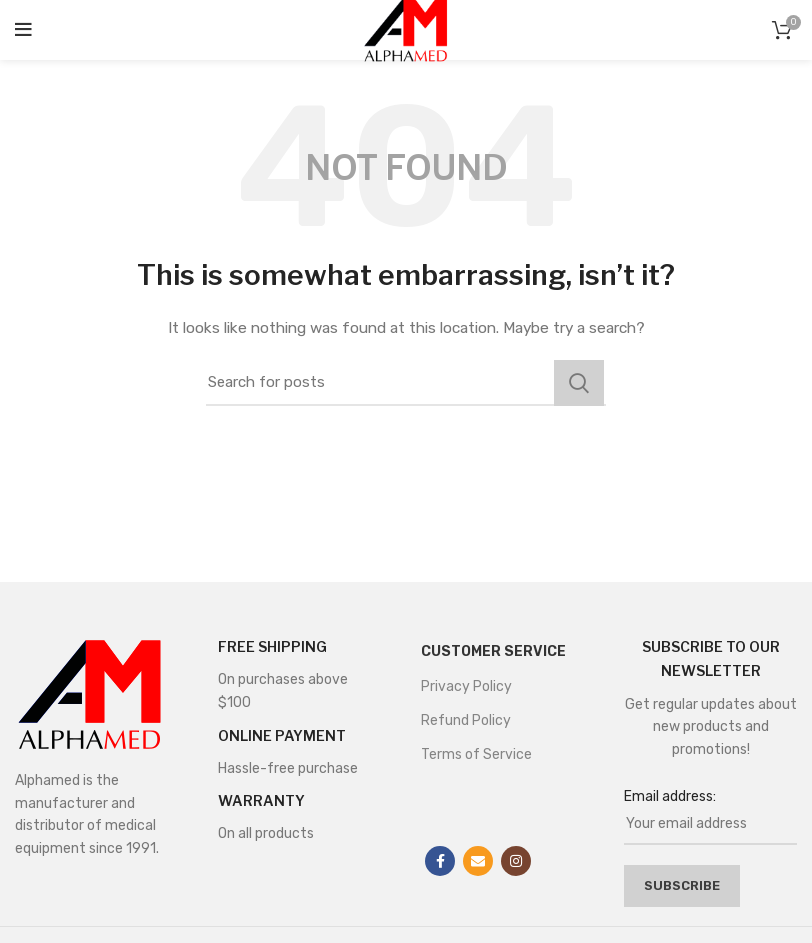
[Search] (406, 383)
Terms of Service (476, 754)
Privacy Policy (466, 686)
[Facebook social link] (440, 861)
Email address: (670, 796)
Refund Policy (466, 720)
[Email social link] (478, 861)
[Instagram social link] (516, 861)
